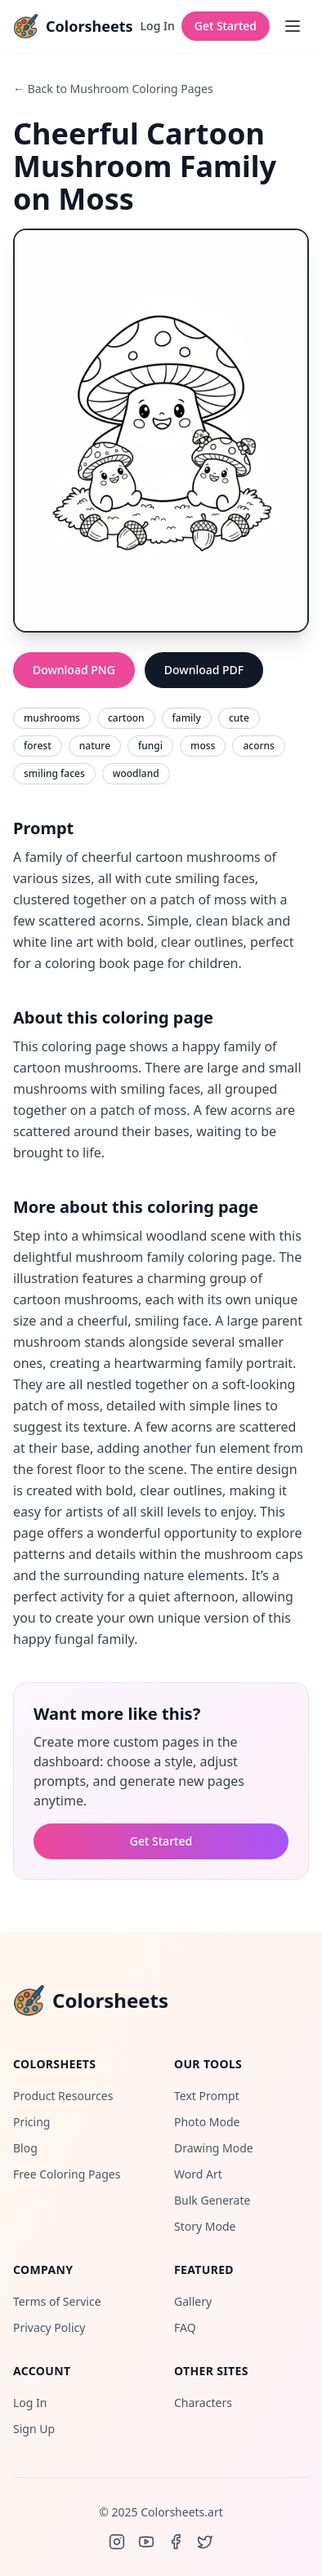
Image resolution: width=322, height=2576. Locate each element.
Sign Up (34, 2428)
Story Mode (204, 2226)
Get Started (226, 25)
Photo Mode (206, 2122)
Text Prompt (206, 2095)
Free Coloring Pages (66, 2174)
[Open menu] (292, 26)
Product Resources (63, 2095)
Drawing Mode (213, 2148)
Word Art (198, 2174)
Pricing (31, 2122)
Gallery (193, 2301)
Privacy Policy (49, 2327)
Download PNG (74, 669)
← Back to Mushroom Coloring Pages (113, 88)
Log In (158, 25)
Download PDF (204, 669)
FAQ (185, 2327)
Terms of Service (57, 2301)
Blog (25, 2148)
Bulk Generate (212, 2200)
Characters (203, 2402)
